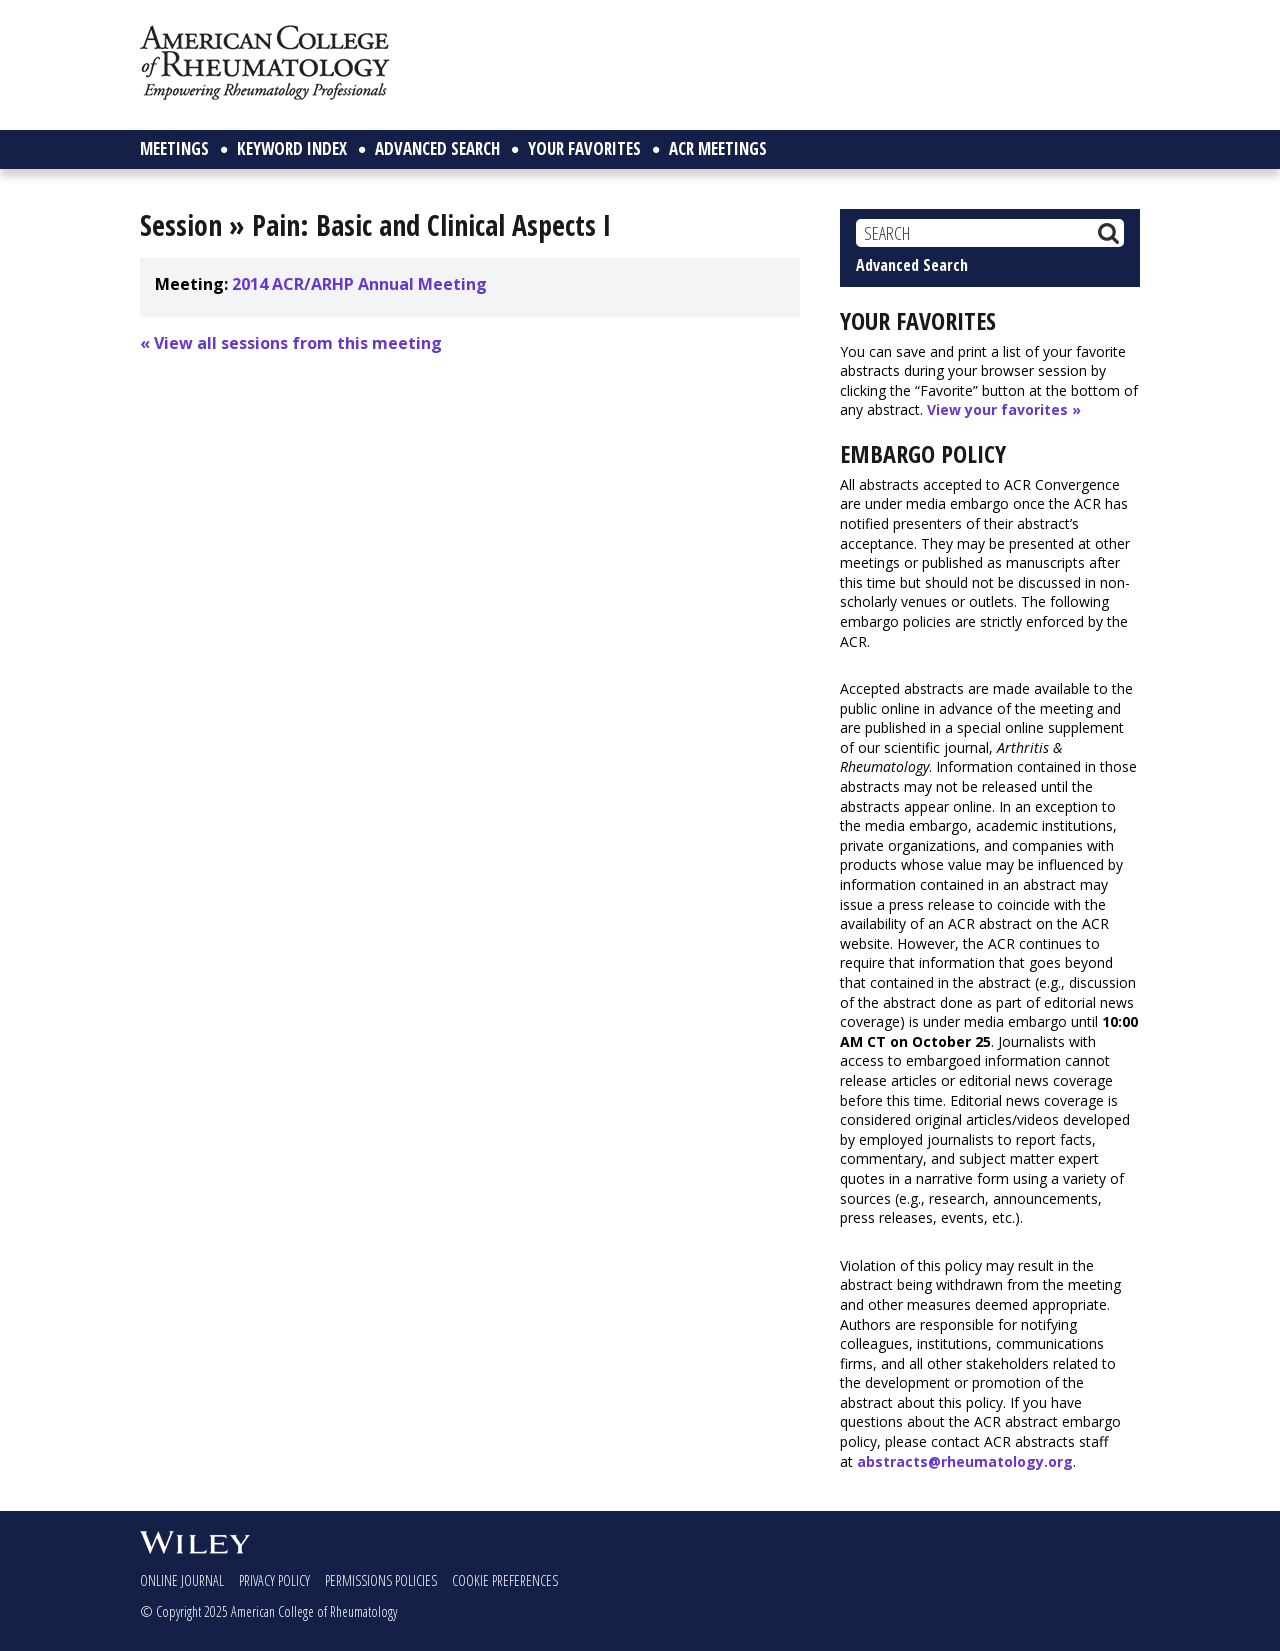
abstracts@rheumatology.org (965, 1461)
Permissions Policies (381, 1580)
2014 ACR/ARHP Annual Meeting (359, 284)
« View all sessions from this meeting (291, 343)
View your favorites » (1004, 409)
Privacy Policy (274, 1580)
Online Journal (182, 1580)
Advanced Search (912, 265)
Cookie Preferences (505, 1580)
